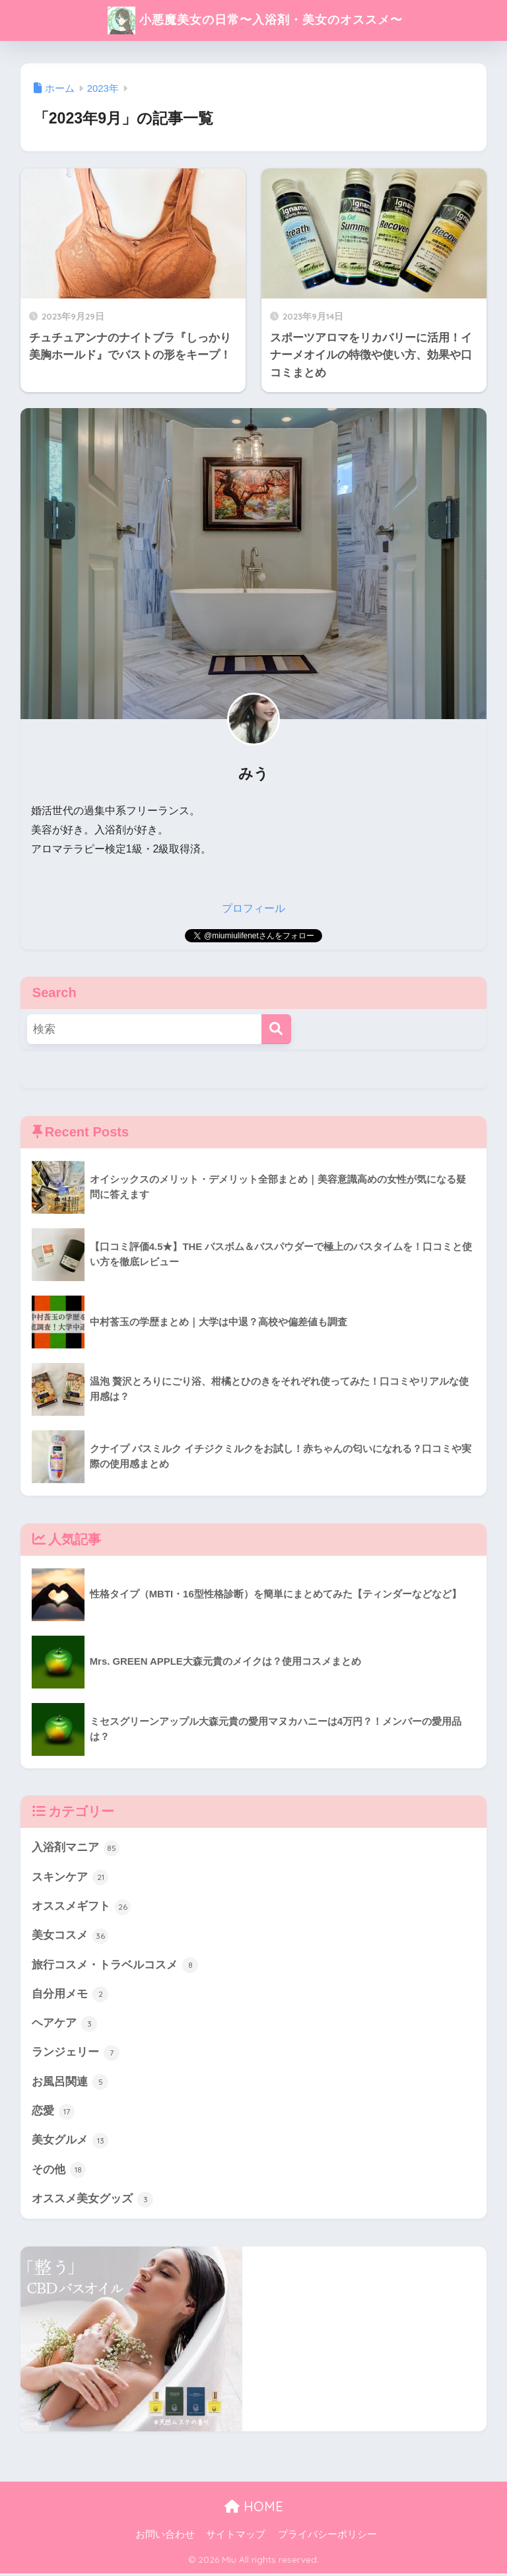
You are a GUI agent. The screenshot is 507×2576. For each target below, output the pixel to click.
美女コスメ (70, 1936)
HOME (253, 2509)
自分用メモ (70, 1995)
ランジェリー (76, 2054)
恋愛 (53, 2114)
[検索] (276, 1029)
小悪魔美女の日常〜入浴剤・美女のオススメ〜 (255, 20)
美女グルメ (70, 2143)
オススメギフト (81, 1907)
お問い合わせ (165, 2537)
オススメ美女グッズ (93, 2202)
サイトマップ (235, 2537)
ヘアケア (65, 2025)
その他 (59, 2172)
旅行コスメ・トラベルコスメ (115, 1966)
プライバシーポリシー (327, 2537)
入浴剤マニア (76, 1848)
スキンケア (70, 1877)
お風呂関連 (70, 2084)
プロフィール (253, 908)
